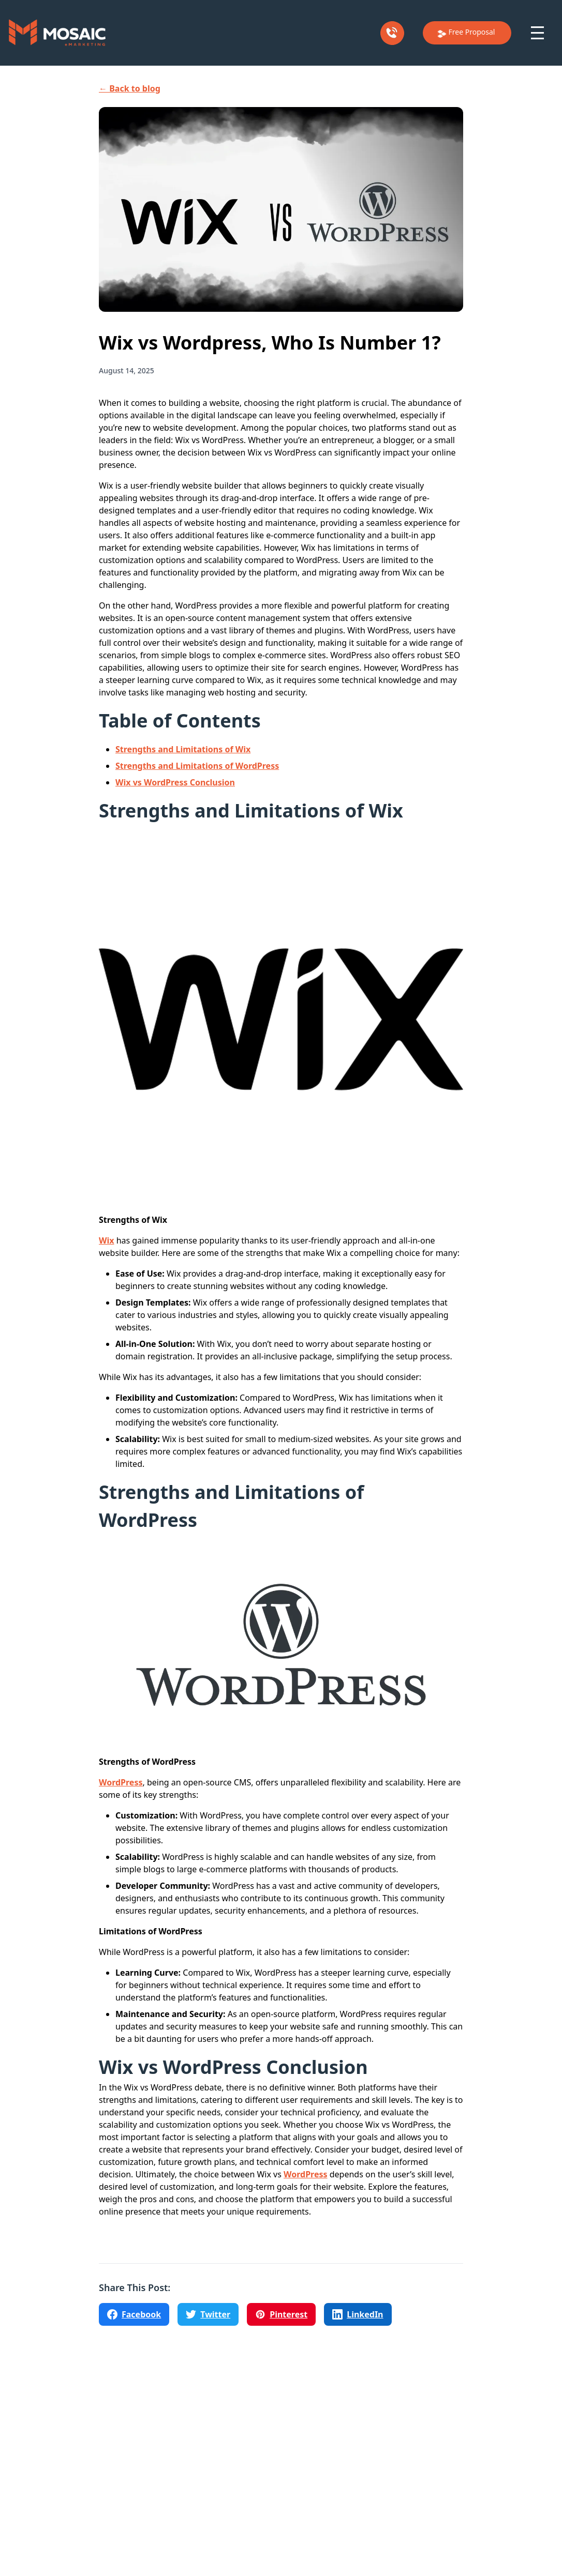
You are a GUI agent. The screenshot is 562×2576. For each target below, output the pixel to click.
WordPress (120, 1782)
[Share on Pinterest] (281, 2314)
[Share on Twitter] (208, 2314)
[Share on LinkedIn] (357, 2314)
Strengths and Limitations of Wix (182, 749)
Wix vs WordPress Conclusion (175, 782)
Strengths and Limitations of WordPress (197, 765)
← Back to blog (129, 88)
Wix (106, 1240)
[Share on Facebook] (134, 2314)
